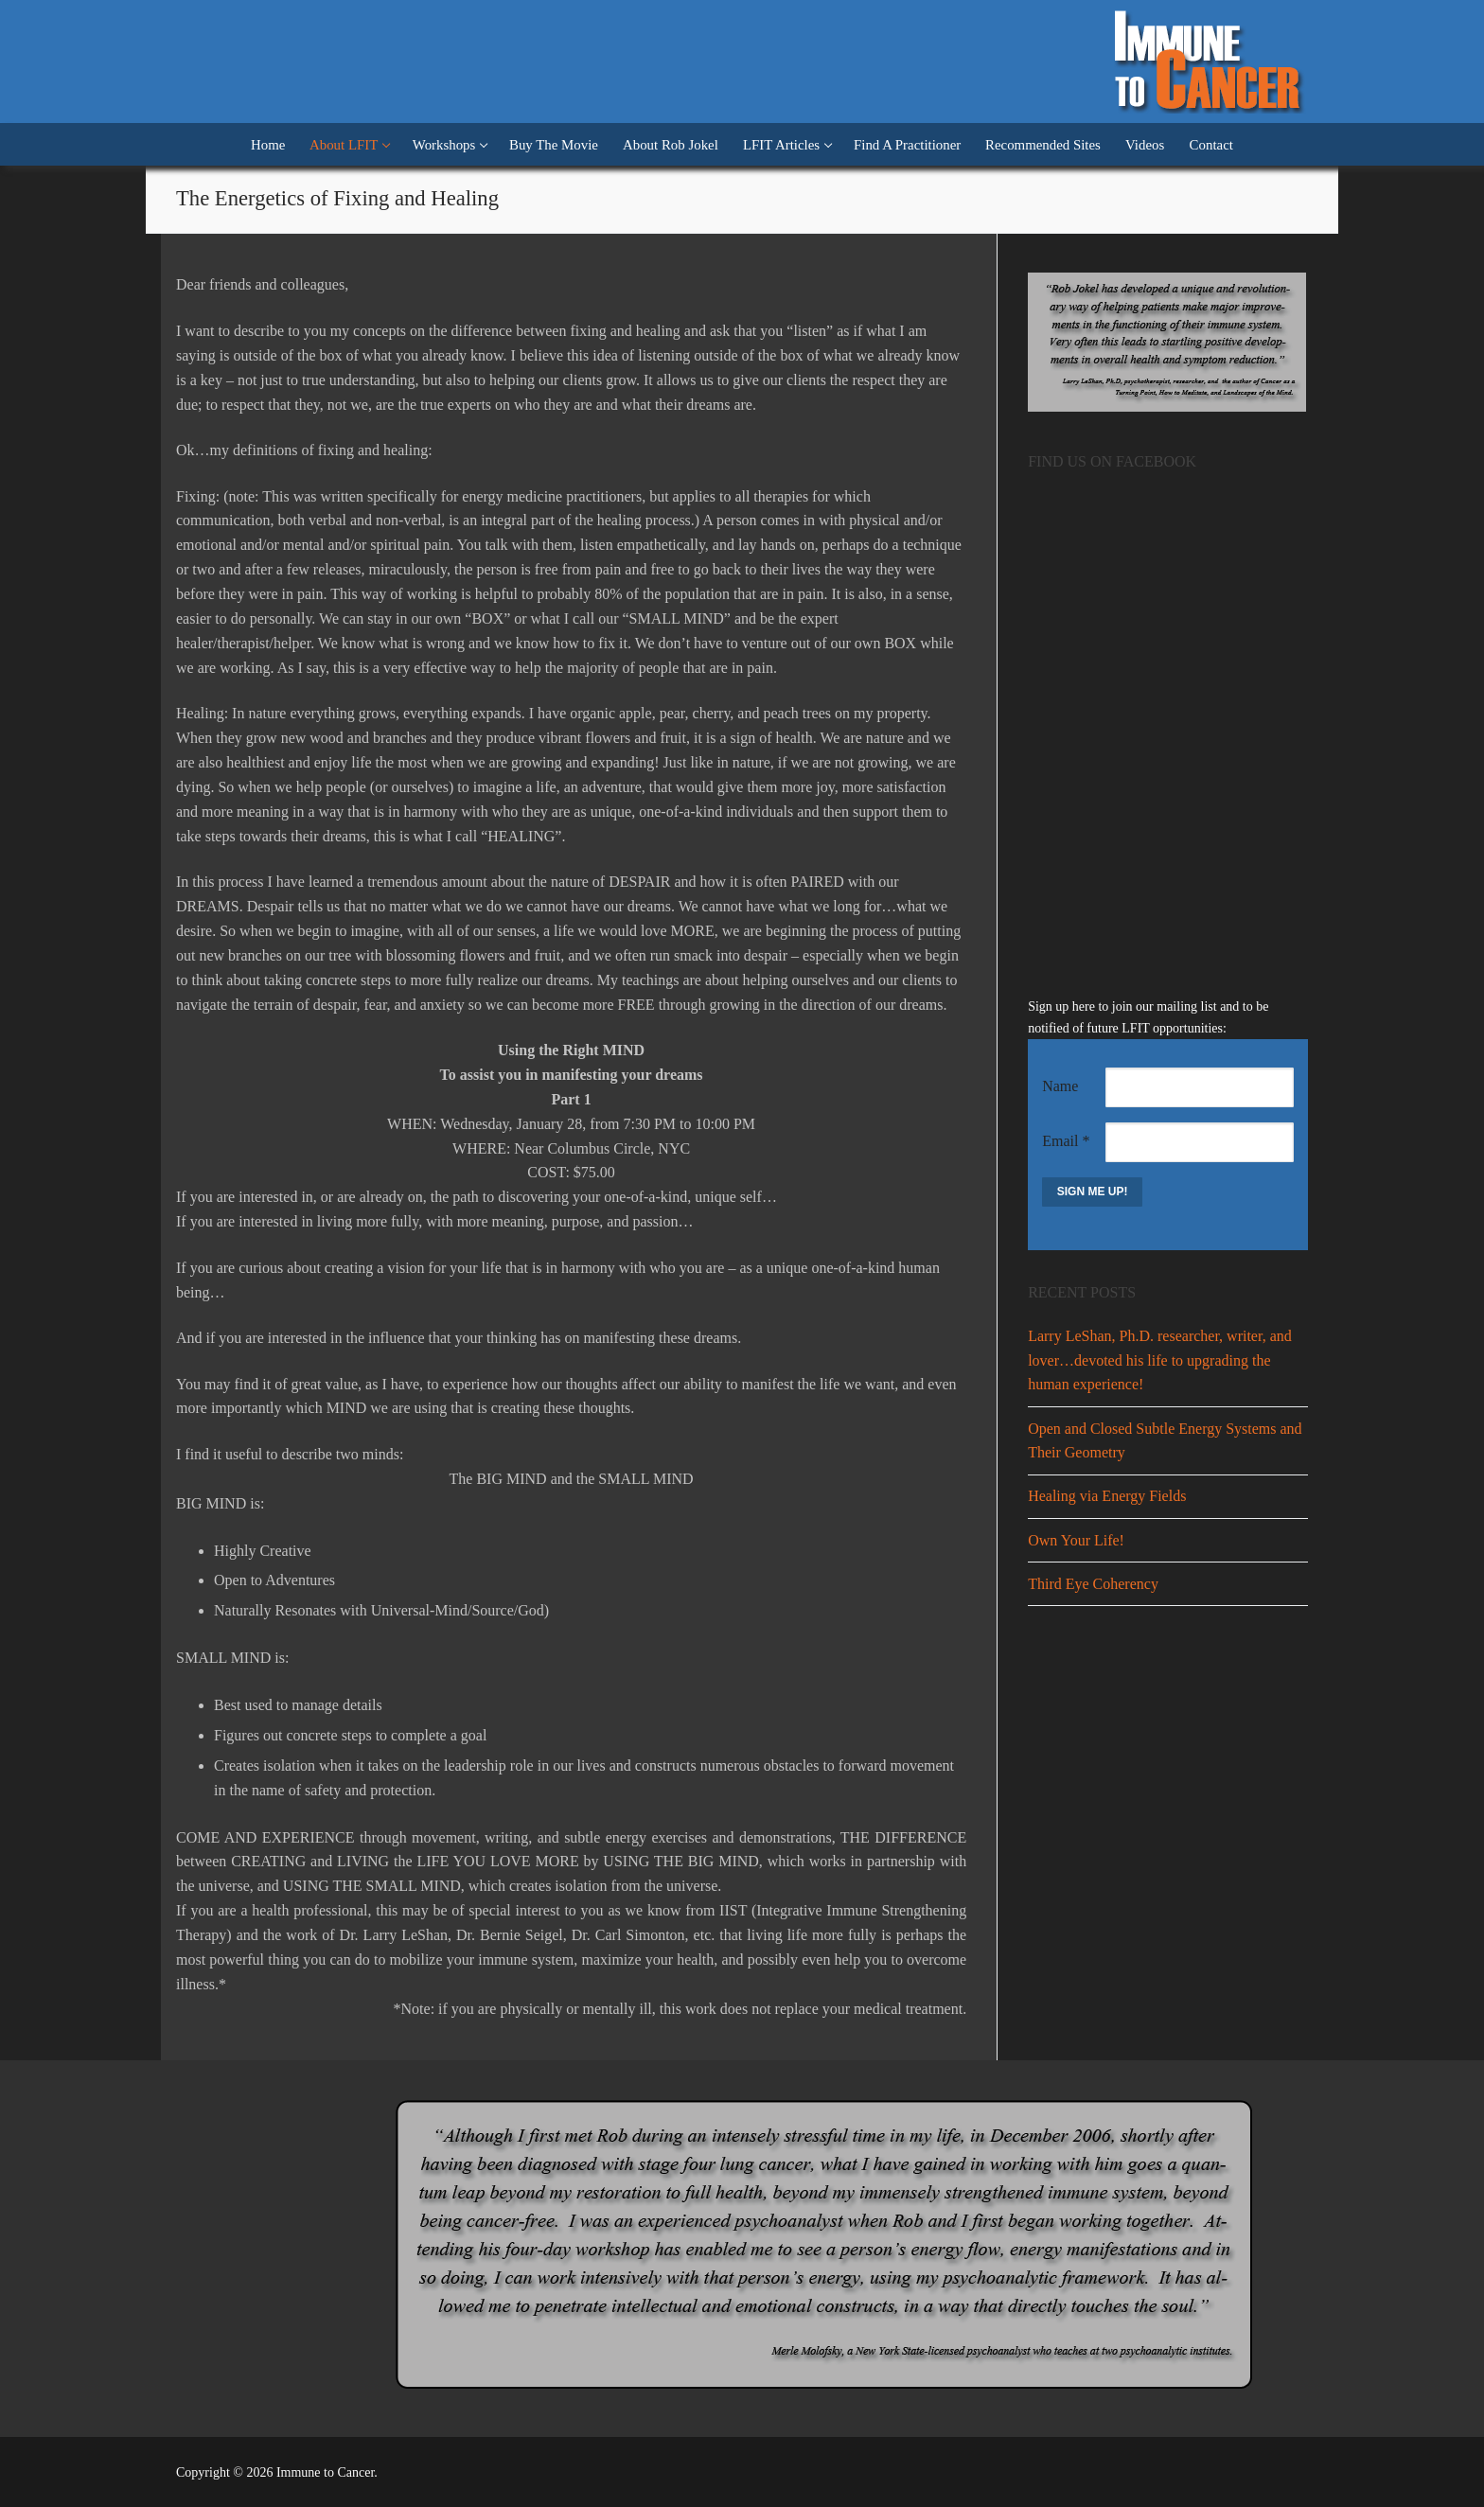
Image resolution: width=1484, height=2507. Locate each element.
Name (1060, 1086)
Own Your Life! (1076, 1540)
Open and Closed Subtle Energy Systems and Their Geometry (1164, 1441)
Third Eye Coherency (1093, 1584)
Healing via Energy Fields (1107, 1496)
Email (1065, 1141)
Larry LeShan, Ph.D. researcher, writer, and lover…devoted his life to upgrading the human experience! (1160, 1360)
